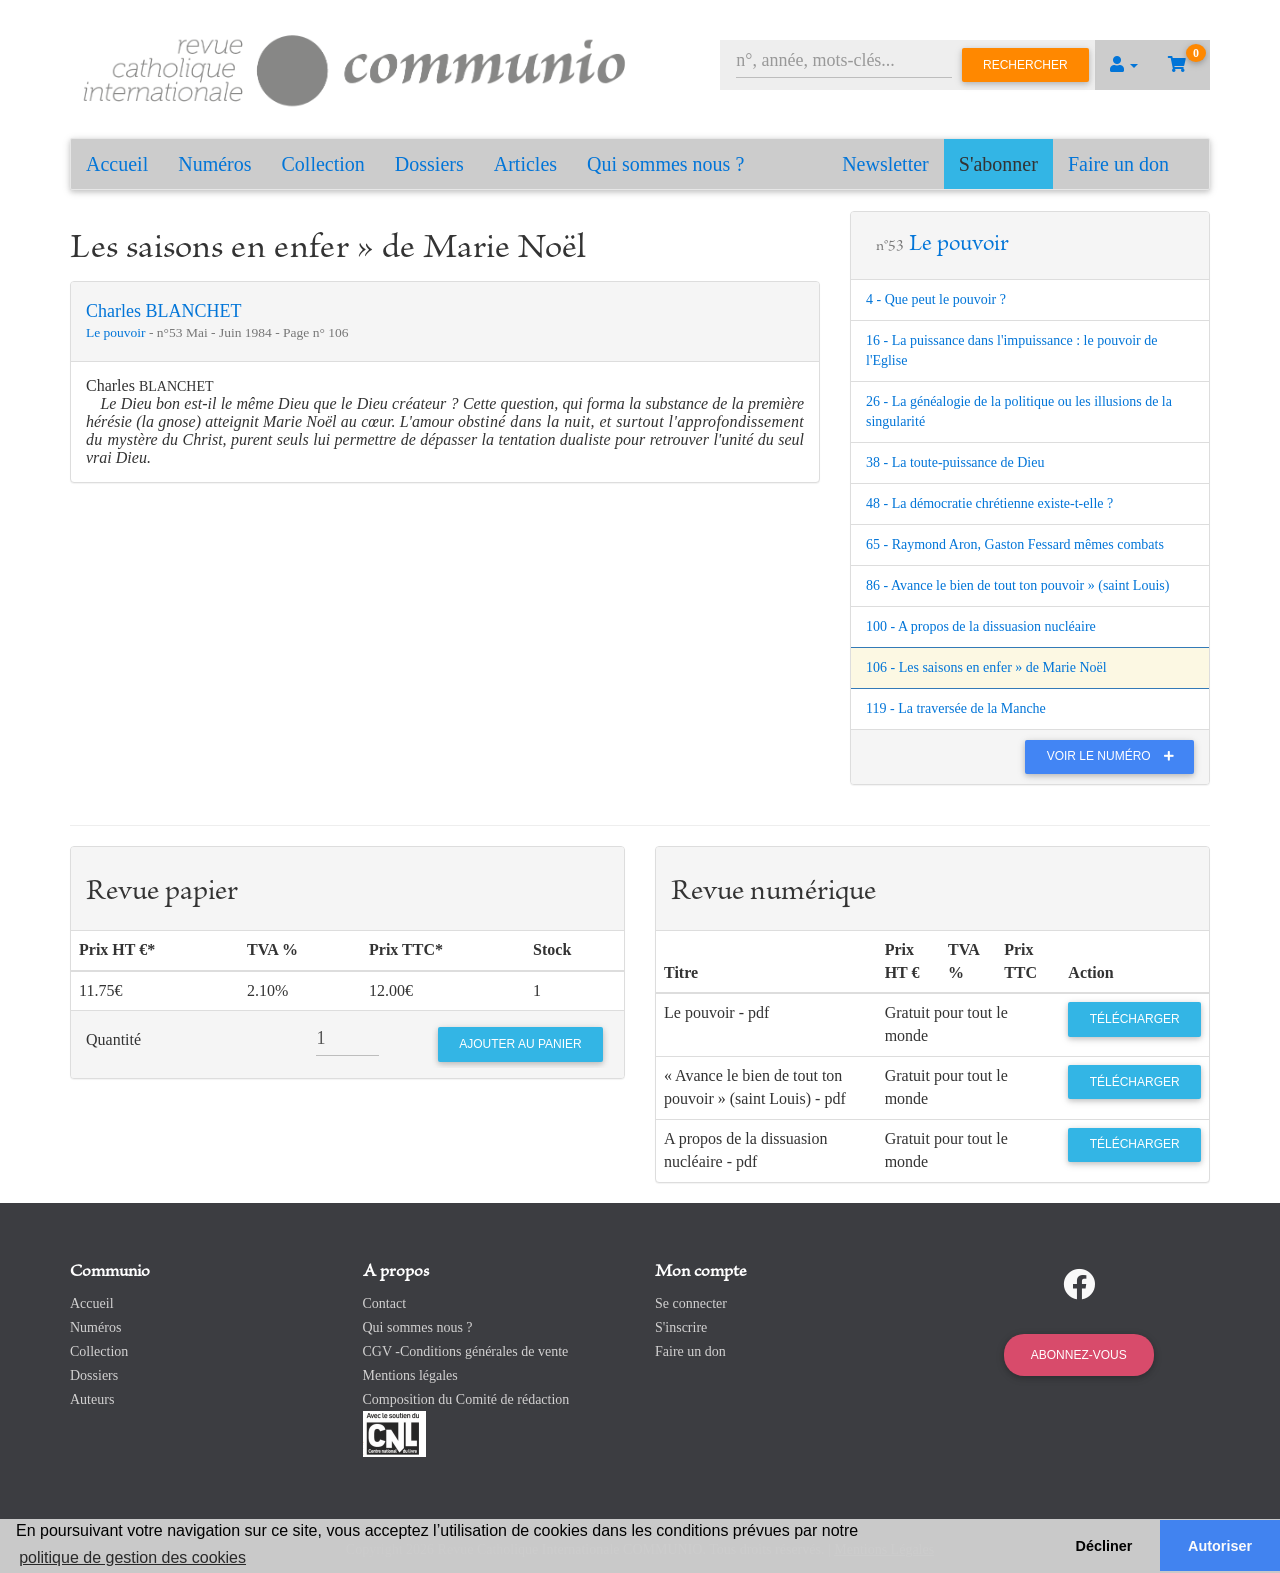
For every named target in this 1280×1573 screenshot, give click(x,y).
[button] (1124, 65)
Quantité (113, 1039)
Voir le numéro (1115, 756)
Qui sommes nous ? (665, 164)
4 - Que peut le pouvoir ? (936, 299)
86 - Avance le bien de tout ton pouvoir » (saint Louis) (1017, 585)
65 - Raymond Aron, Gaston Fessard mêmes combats (1015, 544)
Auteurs (92, 1399)
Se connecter (691, 1303)
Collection (323, 164)
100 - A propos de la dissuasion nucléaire (981, 626)
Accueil (117, 164)
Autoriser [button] (1220, 1546)
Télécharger (1135, 1019)
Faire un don (1118, 164)
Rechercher (1025, 65)
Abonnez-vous (1079, 1355)
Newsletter (885, 164)
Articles (525, 164)
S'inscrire (681, 1327)
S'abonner (998, 164)
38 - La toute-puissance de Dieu (955, 462)
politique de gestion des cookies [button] (132, 1557)
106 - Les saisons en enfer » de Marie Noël (986, 667)
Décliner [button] (1104, 1546)
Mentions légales (410, 1375)
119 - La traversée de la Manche (956, 708)
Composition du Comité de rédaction (466, 1399)
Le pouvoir (117, 332)
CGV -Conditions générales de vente (466, 1351)
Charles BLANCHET (163, 311)
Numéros (214, 164)
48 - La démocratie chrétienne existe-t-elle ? (989, 503)
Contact (385, 1303)
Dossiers (429, 164)
